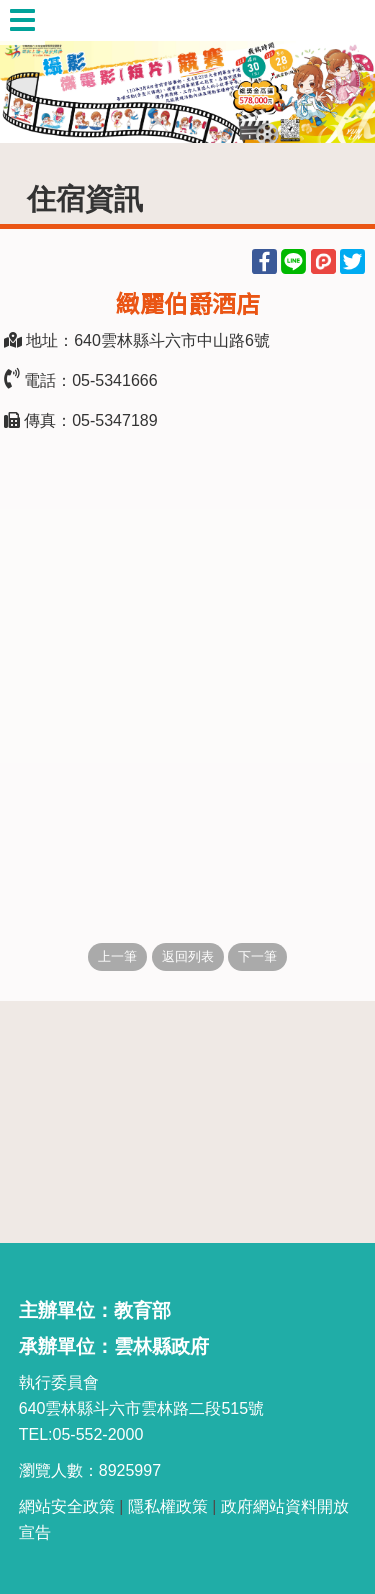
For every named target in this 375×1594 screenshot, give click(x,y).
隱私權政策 (168, 1506)
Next (340, 72)
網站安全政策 (67, 1506)
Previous (35, 72)
